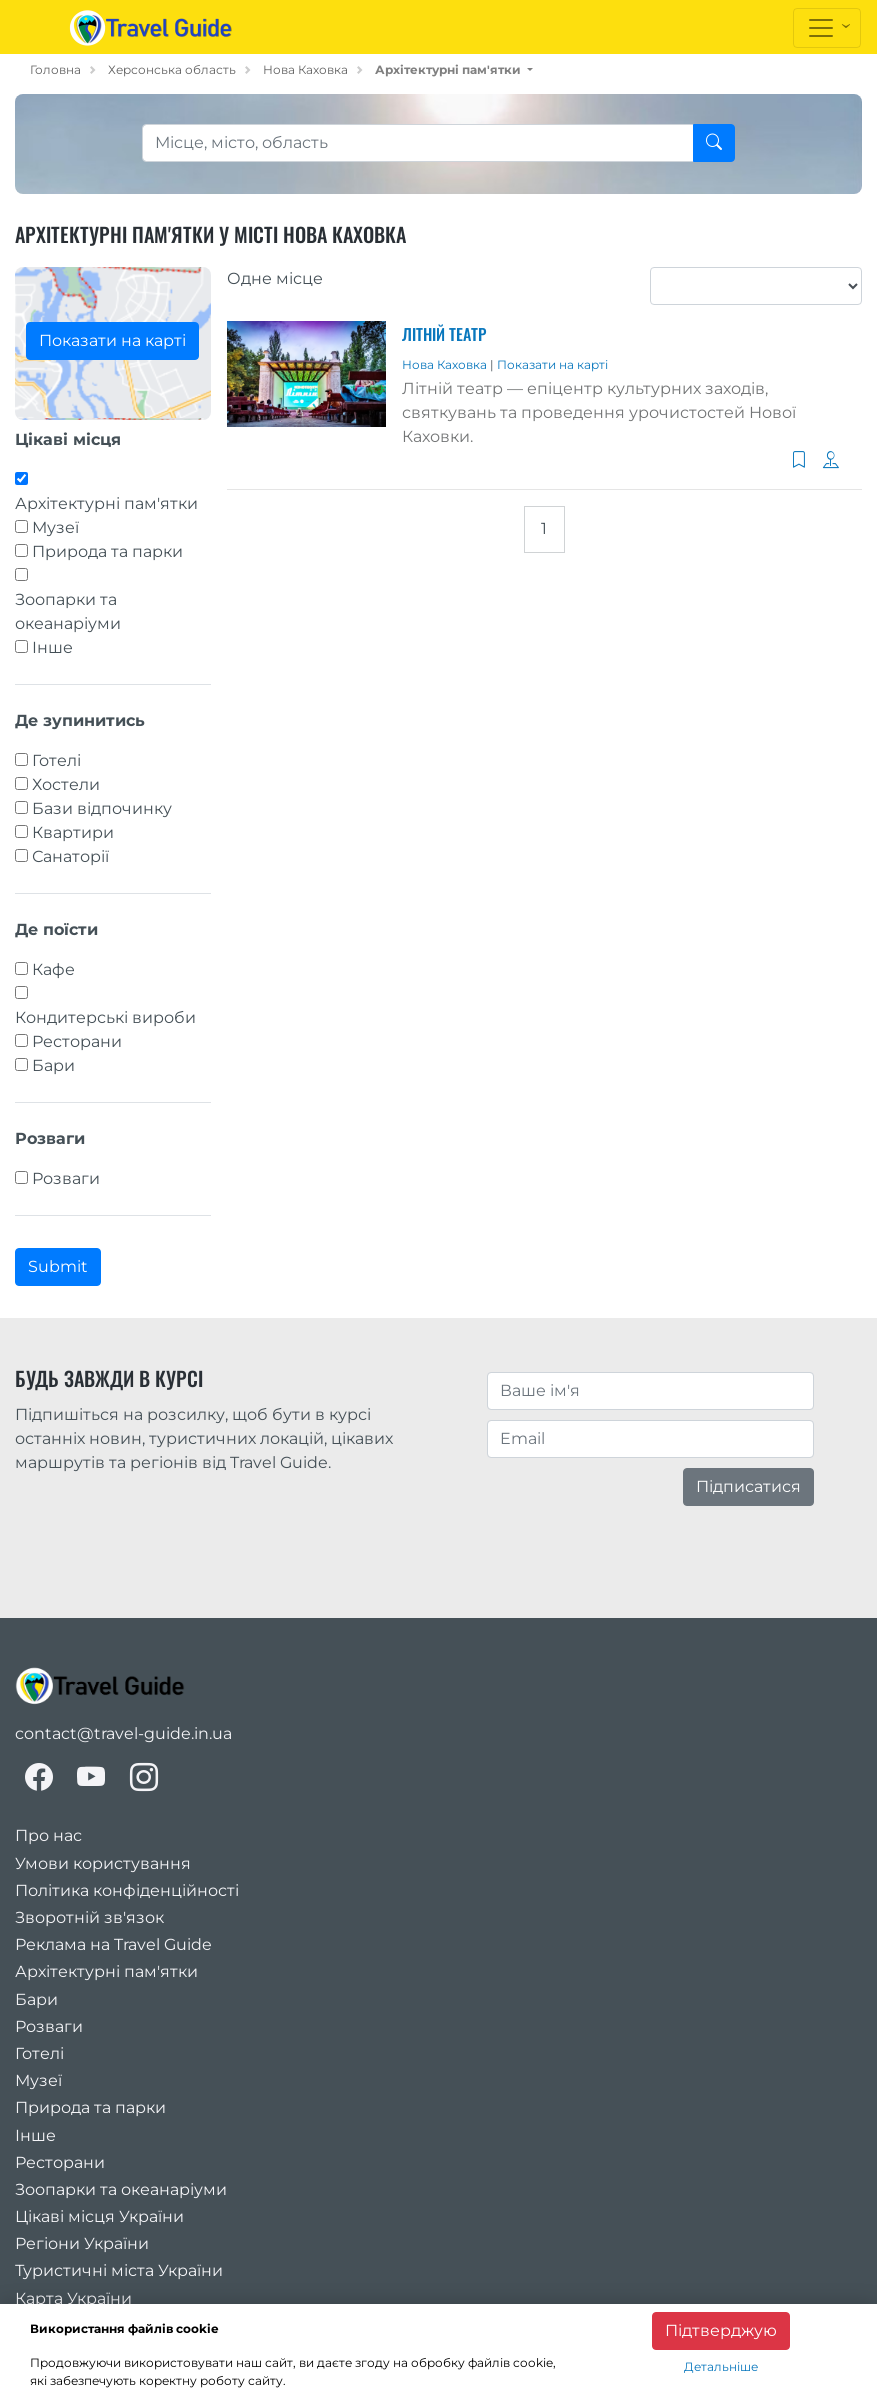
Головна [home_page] (55, 69)
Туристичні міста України (119, 2270)
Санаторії (70, 856)
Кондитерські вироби (105, 1017)
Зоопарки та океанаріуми (68, 611)
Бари (53, 1065)
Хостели (66, 784)
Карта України (73, 2298)
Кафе (53, 969)
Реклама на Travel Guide (113, 1944)
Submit (58, 1266)
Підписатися (748, 1486)
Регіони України (82, 2243)
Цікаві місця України (99, 2216)
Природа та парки (107, 551)
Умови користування (103, 1863)
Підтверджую (721, 2330)
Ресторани (77, 1041)
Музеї (55, 527)
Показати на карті (112, 340)
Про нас (48, 1835)
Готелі (56, 760)
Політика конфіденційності (127, 1890)
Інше (52, 647)
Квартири (73, 832)
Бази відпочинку (102, 808)
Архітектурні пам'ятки (106, 503)
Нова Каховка (305, 69)
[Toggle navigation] (827, 28)
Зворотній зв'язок (89, 1917)
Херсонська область (172, 69)
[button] (454, 69)
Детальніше (721, 2366)
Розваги (66, 1178)
